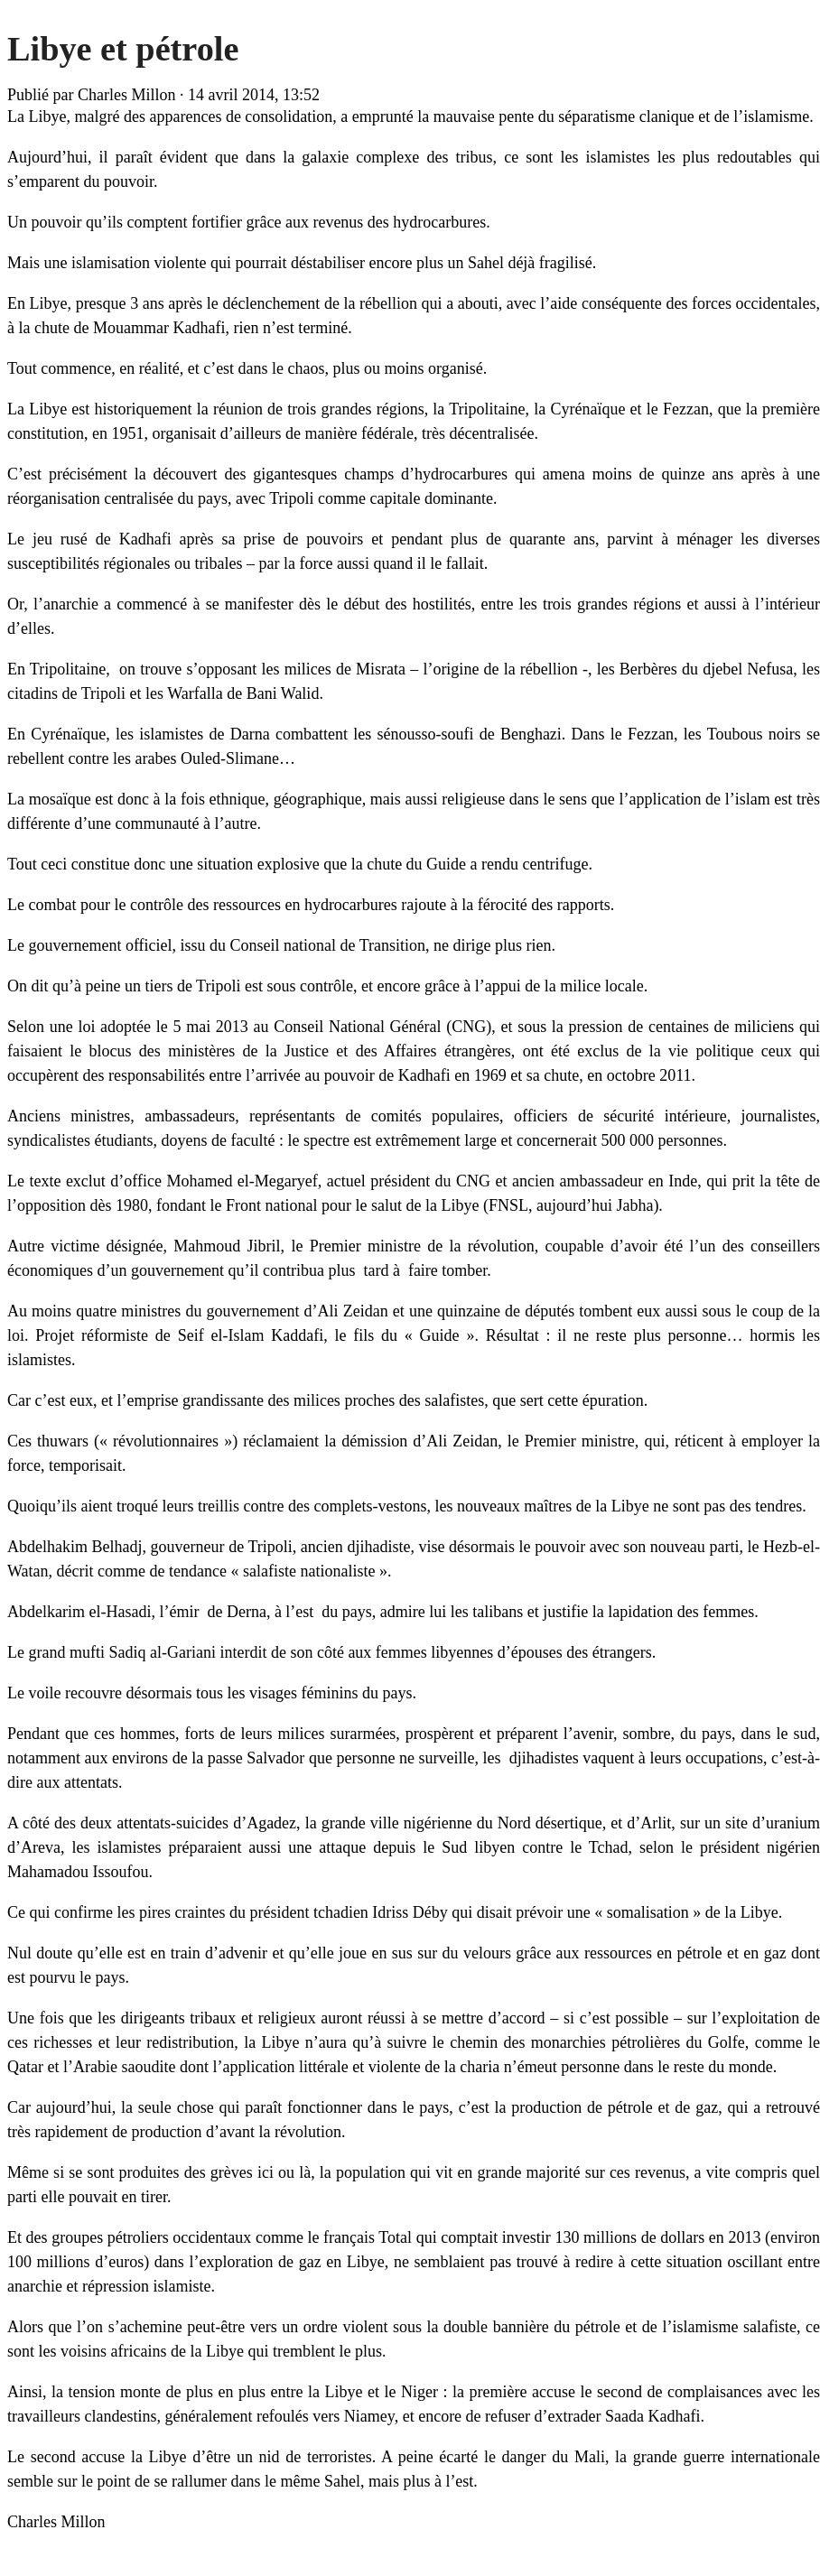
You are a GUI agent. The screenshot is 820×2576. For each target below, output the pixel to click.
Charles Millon (127, 95)
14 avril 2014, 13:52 (254, 95)
